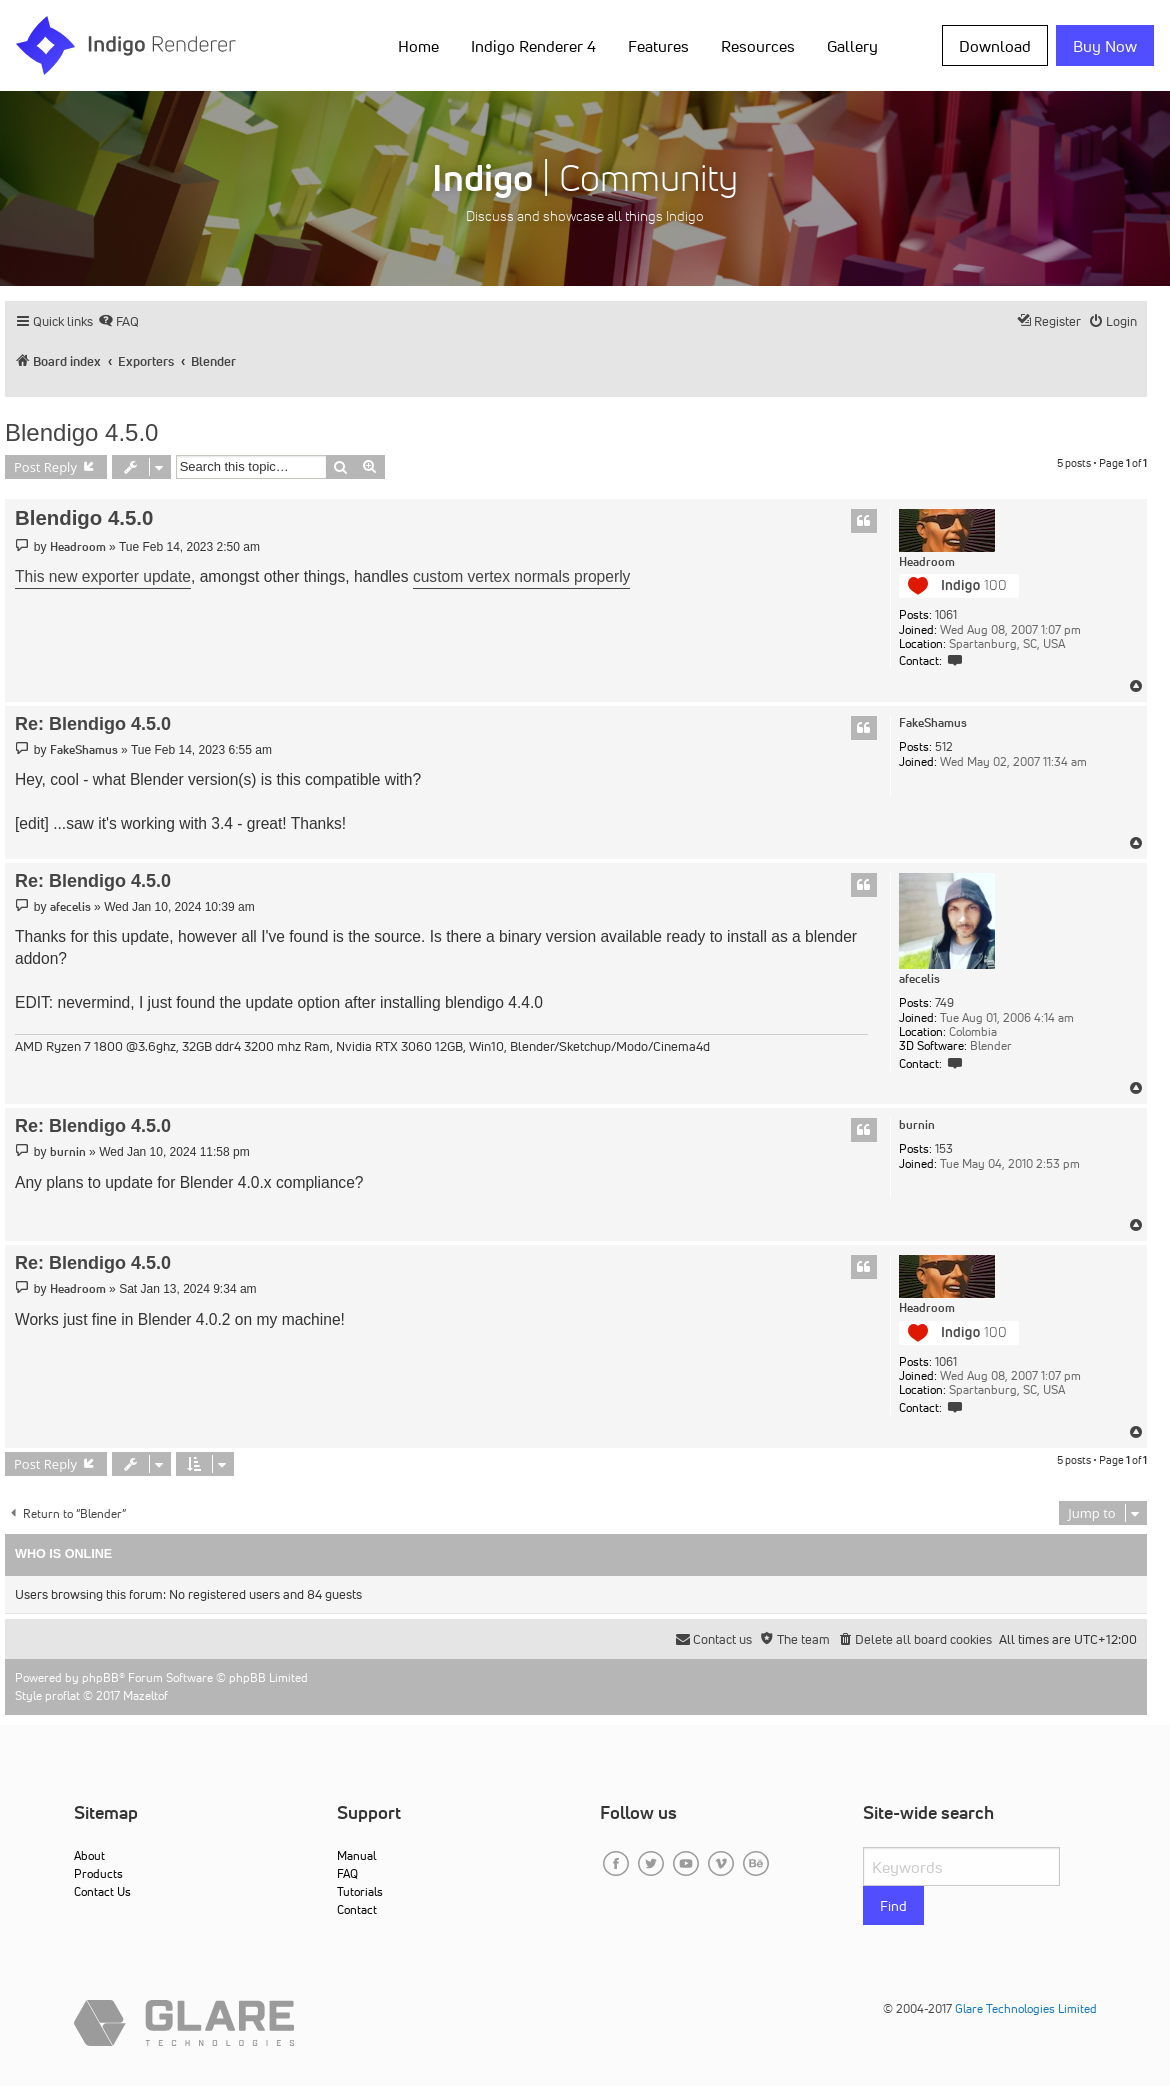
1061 (946, 615)
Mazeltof (145, 1695)
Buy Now (1105, 46)
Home (418, 46)
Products (98, 1873)
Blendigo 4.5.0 (81, 432)
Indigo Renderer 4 (533, 46)
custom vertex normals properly (522, 576)
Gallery (852, 46)
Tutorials (360, 1891)
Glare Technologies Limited (1026, 2008)
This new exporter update (103, 576)
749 (944, 1003)
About (89, 1855)
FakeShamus (933, 723)
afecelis (919, 979)
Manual (356, 1855)
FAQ (347, 1873)
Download (995, 46)
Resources (758, 46)
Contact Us (102, 1891)
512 (944, 747)
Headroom (927, 562)
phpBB (100, 1677)
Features (658, 46)
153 (944, 1149)
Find (893, 1906)
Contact (357, 1909)
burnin (917, 1125)
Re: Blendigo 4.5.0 (93, 724)
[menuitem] (118, 321)
